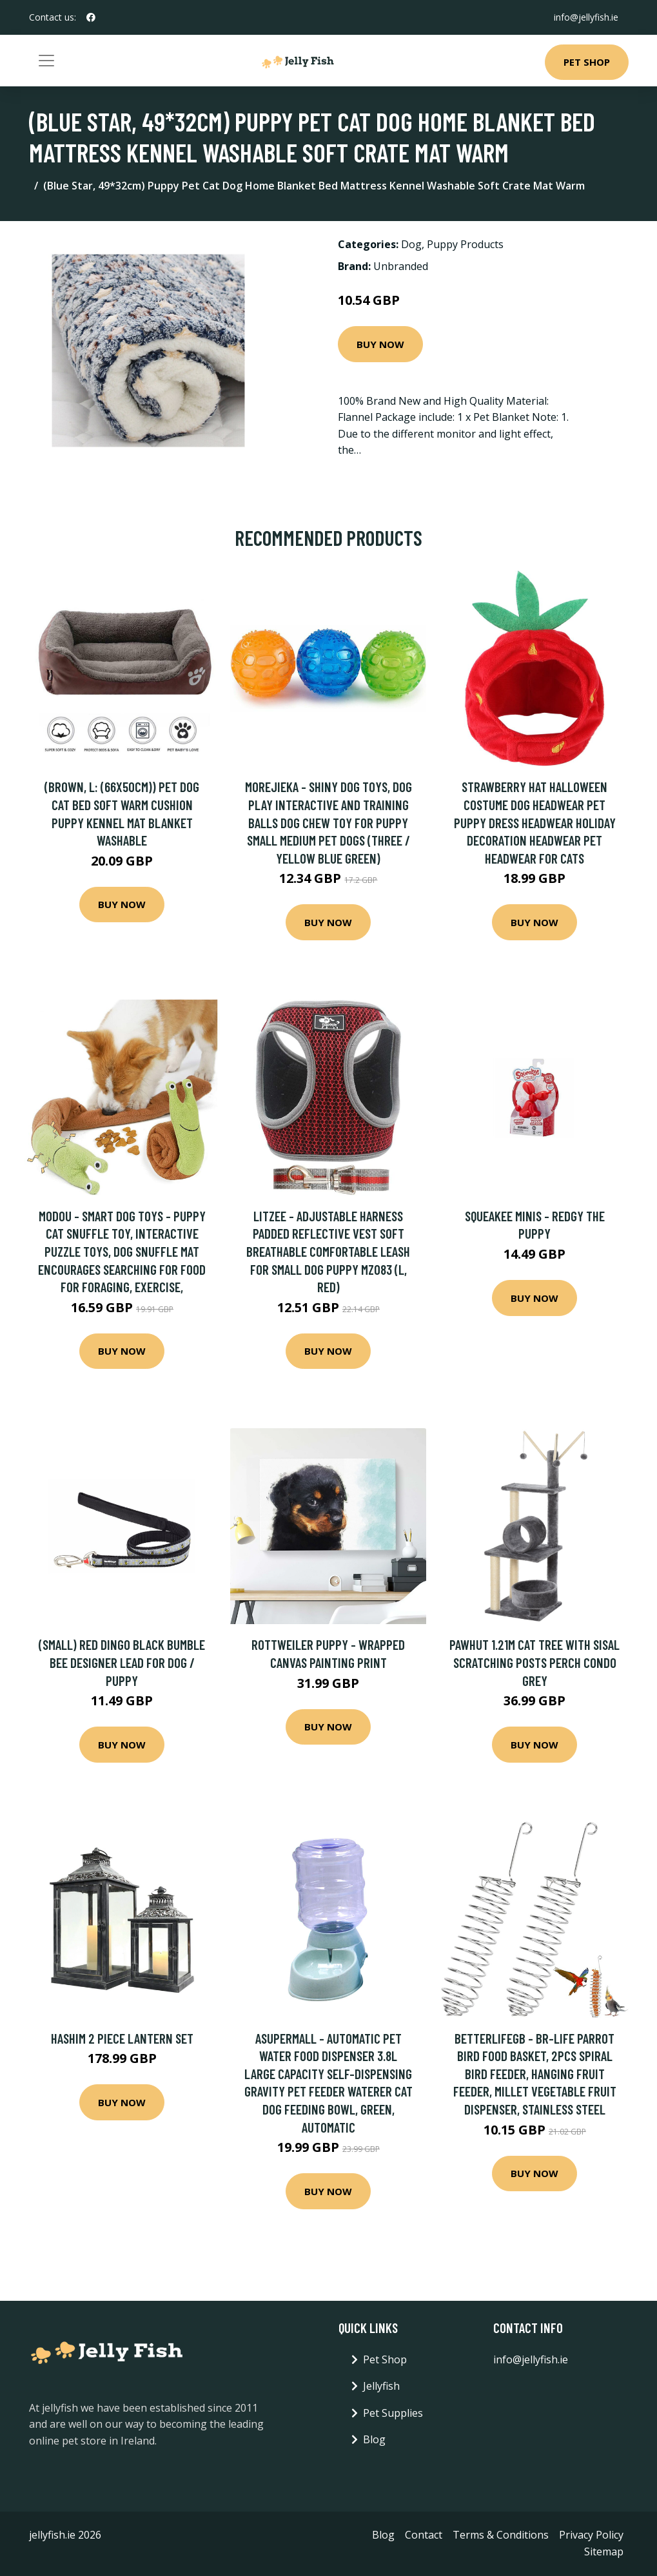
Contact (423, 2535)
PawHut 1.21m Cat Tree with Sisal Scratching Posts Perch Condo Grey (534, 1662)
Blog (374, 2439)
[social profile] (91, 17)
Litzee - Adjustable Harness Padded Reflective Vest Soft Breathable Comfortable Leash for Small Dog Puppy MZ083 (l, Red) (328, 1251)
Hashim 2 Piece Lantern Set (122, 2038)
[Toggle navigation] (46, 60)
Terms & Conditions (501, 2535)
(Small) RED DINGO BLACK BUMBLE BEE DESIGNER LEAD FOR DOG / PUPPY (122, 1662)
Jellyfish (381, 2386)
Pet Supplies (393, 2413)
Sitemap (603, 2551)
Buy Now (380, 344)
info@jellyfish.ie (586, 17)
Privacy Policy (591, 2535)
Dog (411, 244)
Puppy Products (465, 244)
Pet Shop (587, 61)
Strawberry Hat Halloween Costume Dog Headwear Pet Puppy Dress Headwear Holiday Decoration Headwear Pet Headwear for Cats (535, 822)
